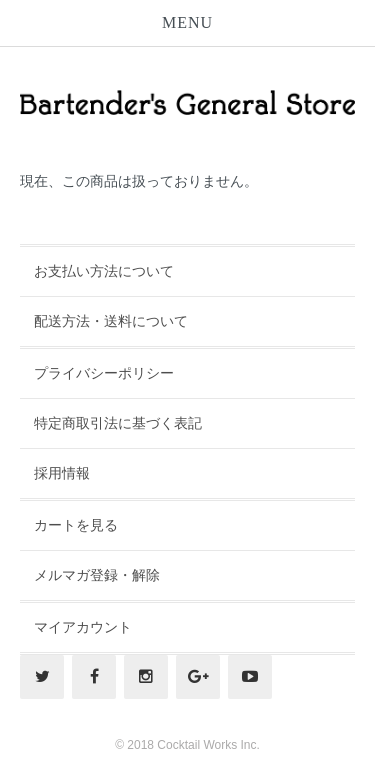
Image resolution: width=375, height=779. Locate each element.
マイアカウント (83, 627)
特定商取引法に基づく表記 (118, 423)
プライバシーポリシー (104, 373)
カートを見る (76, 525)
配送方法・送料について (111, 321)
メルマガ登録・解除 (97, 575)
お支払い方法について (104, 271)
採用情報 (62, 473)
